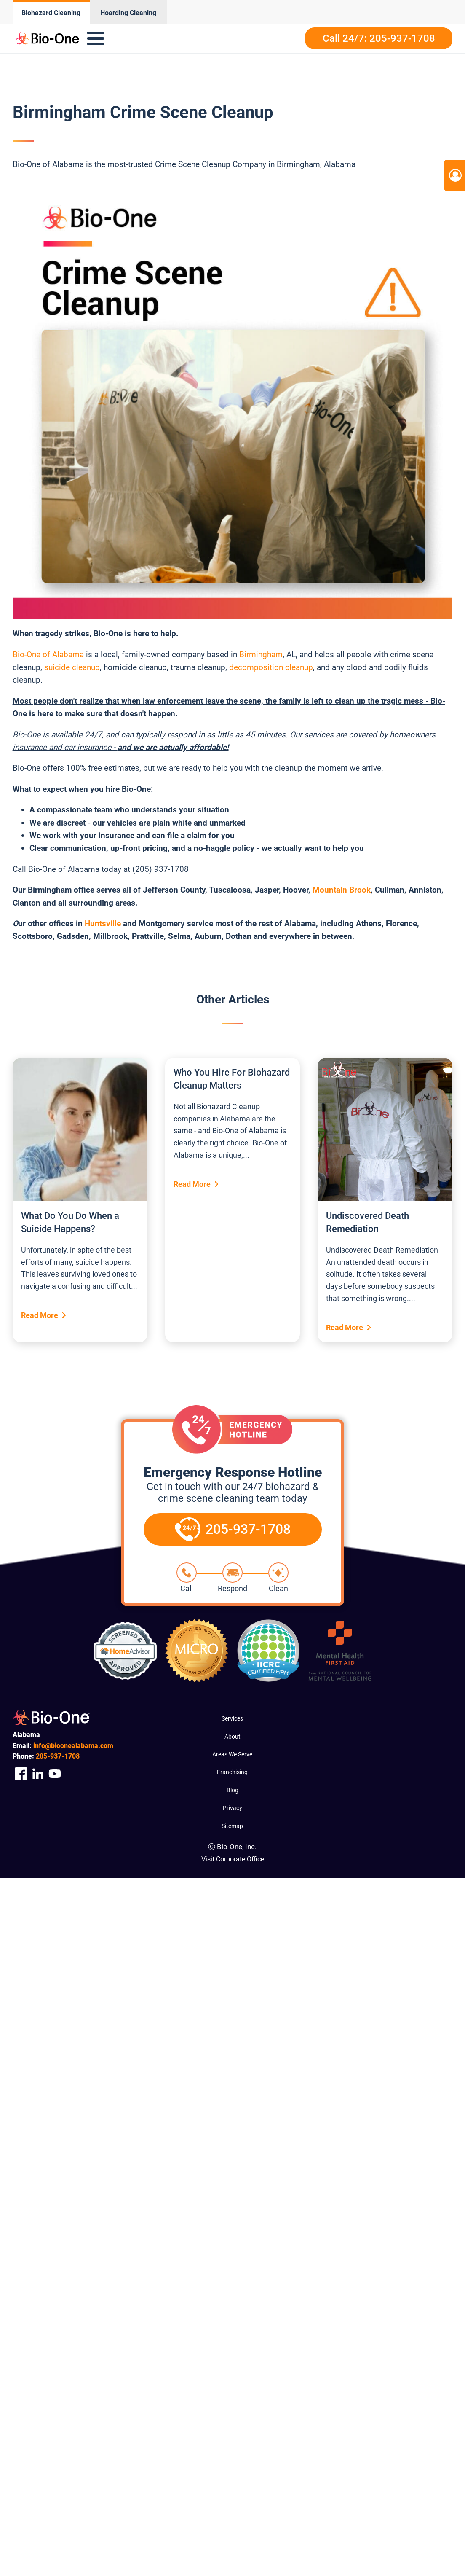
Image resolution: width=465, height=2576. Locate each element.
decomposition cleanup (271, 667)
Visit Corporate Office (232, 1859)
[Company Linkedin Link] (38, 1774)
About (232, 1736)
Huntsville (103, 923)
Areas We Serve (232, 1754)
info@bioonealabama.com (73, 1746)
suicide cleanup (72, 667)
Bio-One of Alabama (48, 654)
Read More (39, 1315)
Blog (232, 1790)
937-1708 (58, 1756)
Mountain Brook (342, 890)
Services (232, 1718)
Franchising (232, 1772)
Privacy (232, 1807)
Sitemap (232, 1826)
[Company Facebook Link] (21, 1774)
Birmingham (261, 654)
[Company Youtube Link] (54, 1774)
